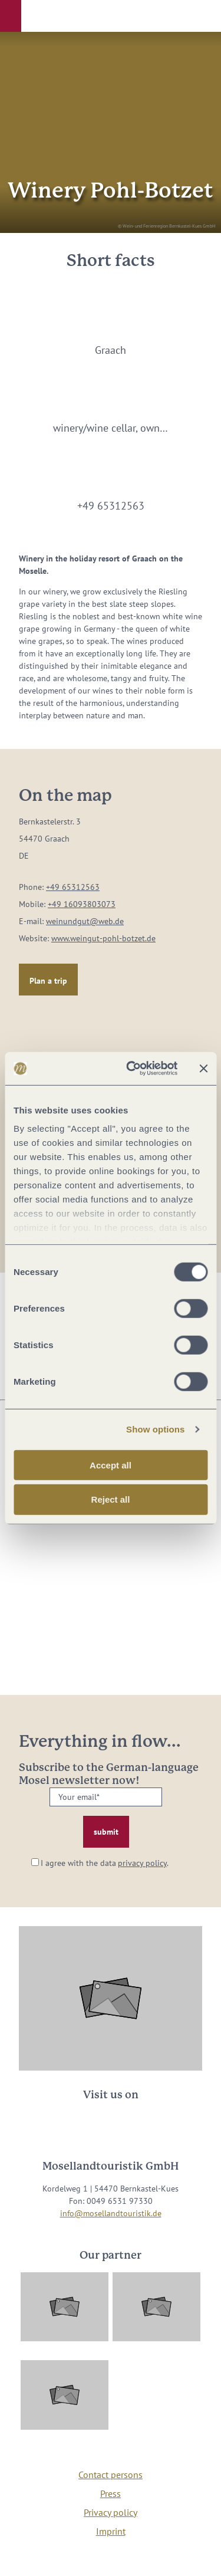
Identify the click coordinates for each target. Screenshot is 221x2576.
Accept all (110, 1465)
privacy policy (142, 1863)
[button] (10, 16)
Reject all (110, 1499)
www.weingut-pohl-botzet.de (103, 938)
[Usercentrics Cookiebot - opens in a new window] (131, 1068)
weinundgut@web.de (85, 921)
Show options (155, 1429)
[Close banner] (203, 1068)
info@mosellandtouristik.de (110, 2213)
